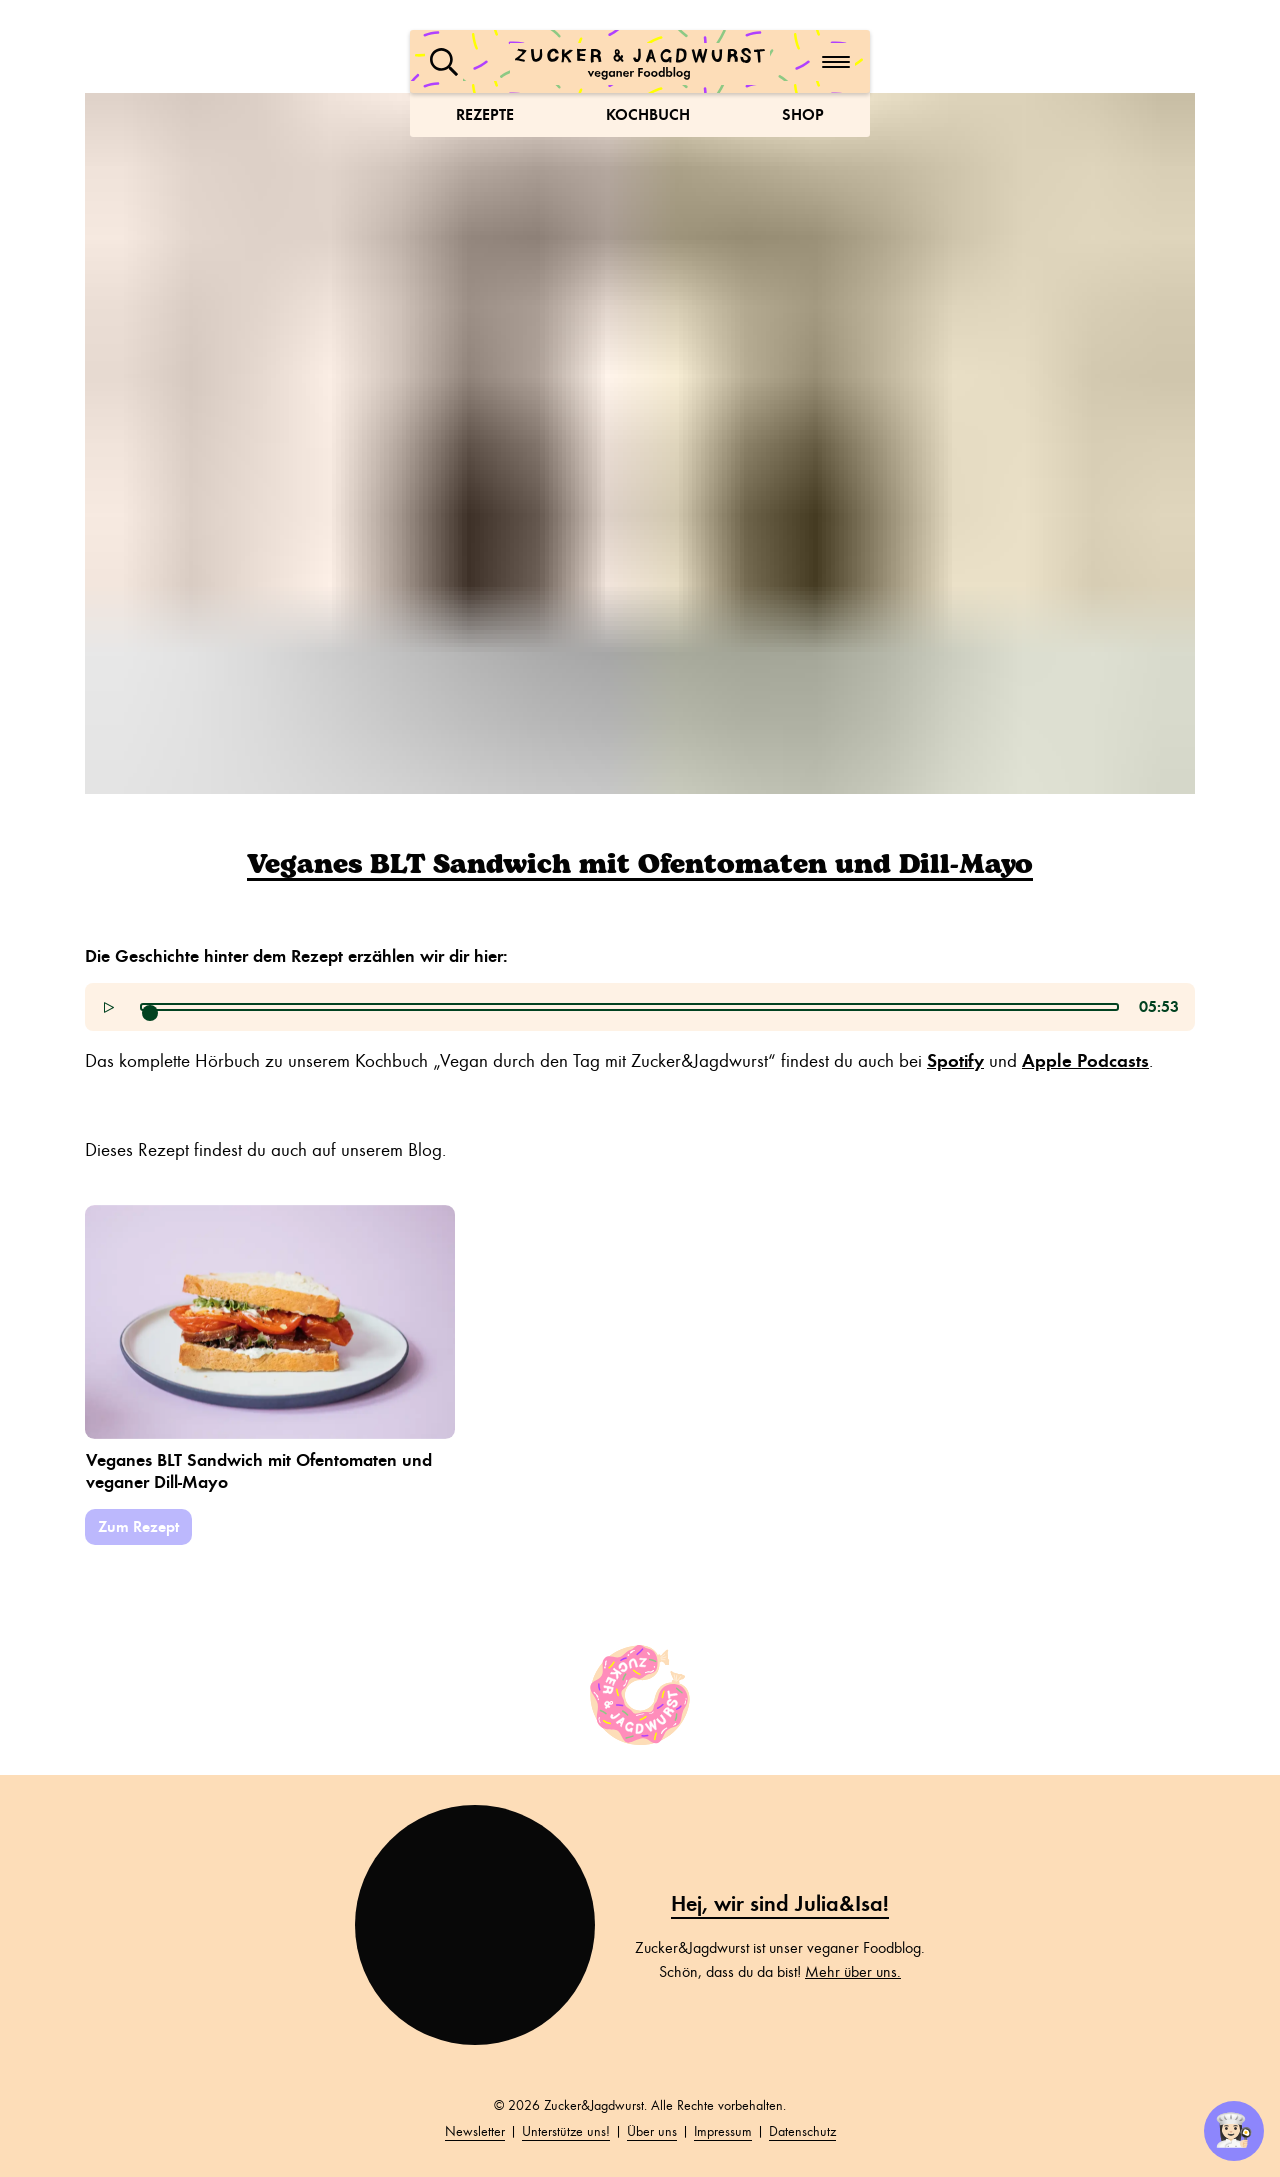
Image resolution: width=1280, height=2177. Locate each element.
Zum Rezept (138, 1526)
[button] (444, 62)
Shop (803, 114)
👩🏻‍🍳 (1234, 2131)
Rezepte (485, 114)
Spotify (955, 1060)
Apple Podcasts (1085, 1060)
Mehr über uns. (853, 1972)
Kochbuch (648, 114)
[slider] (150, 1013)
